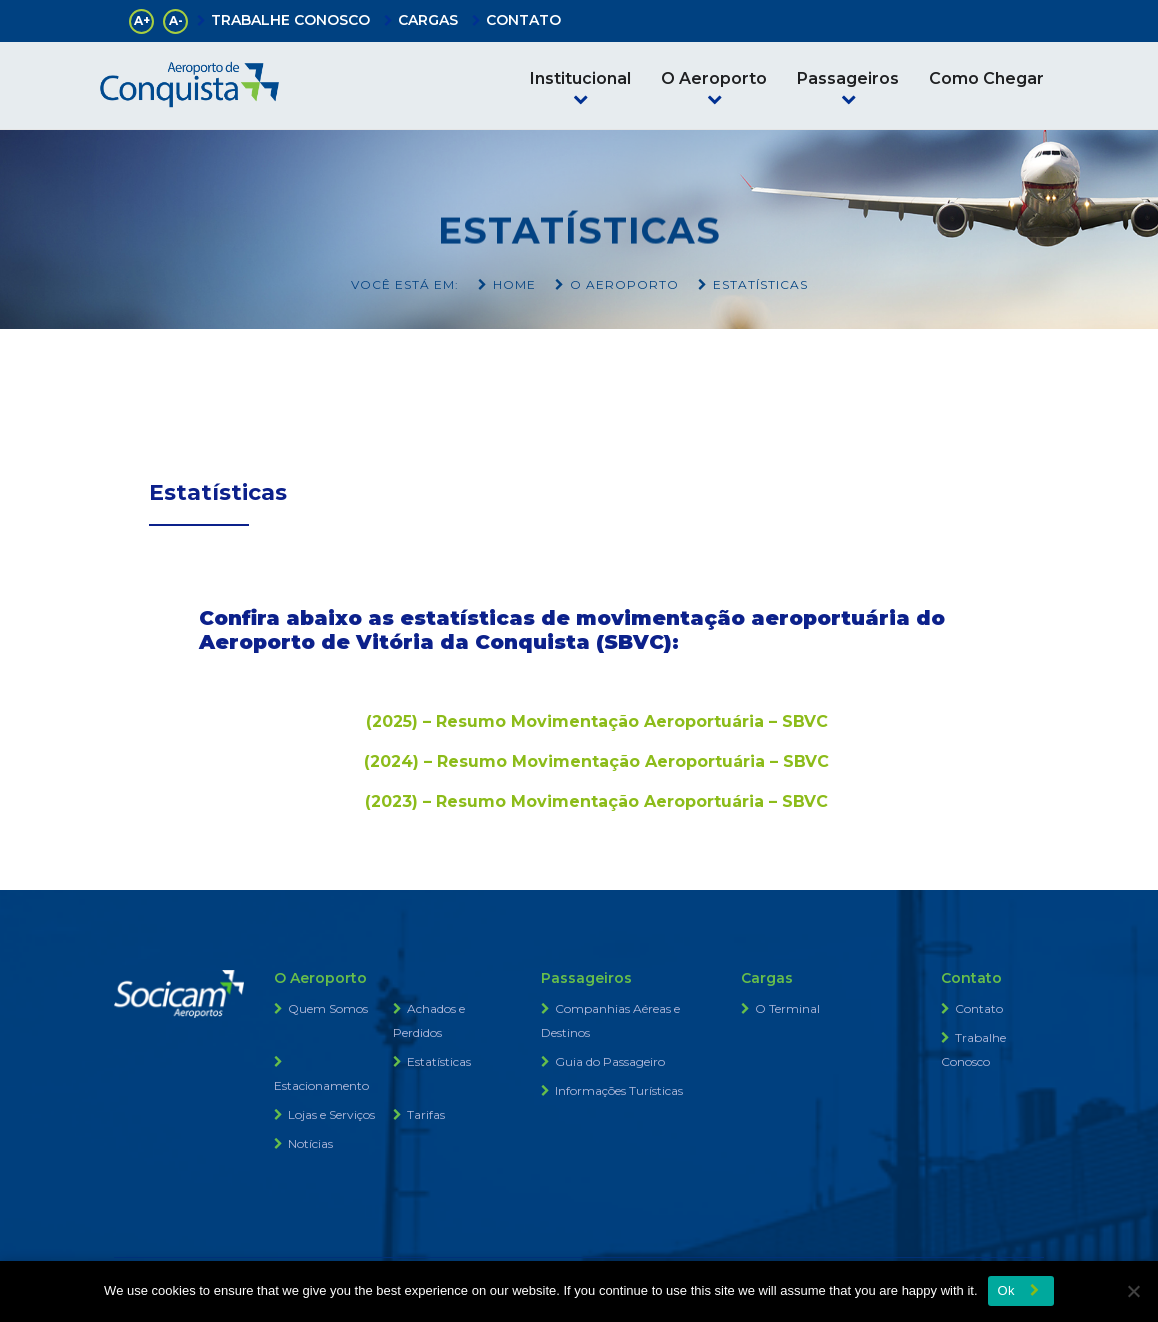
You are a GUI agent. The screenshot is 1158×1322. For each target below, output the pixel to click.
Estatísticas (439, 1061)
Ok (1006, 1290)
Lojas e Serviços (331, 1114)
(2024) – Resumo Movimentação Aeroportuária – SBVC (596, 761)
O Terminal (787, 1008)
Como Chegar (986, 78)
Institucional (580, 78)
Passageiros (848, 78)
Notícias (310, 1143)
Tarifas (426, 1114)
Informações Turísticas (619, 1090)
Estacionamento (321, 1085)
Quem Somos (328, 1008)
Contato (979, 1008)
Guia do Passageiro (610, 1061)
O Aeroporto (714, 78)
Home (514, 284)
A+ (142, 20)
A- (176, 20)
